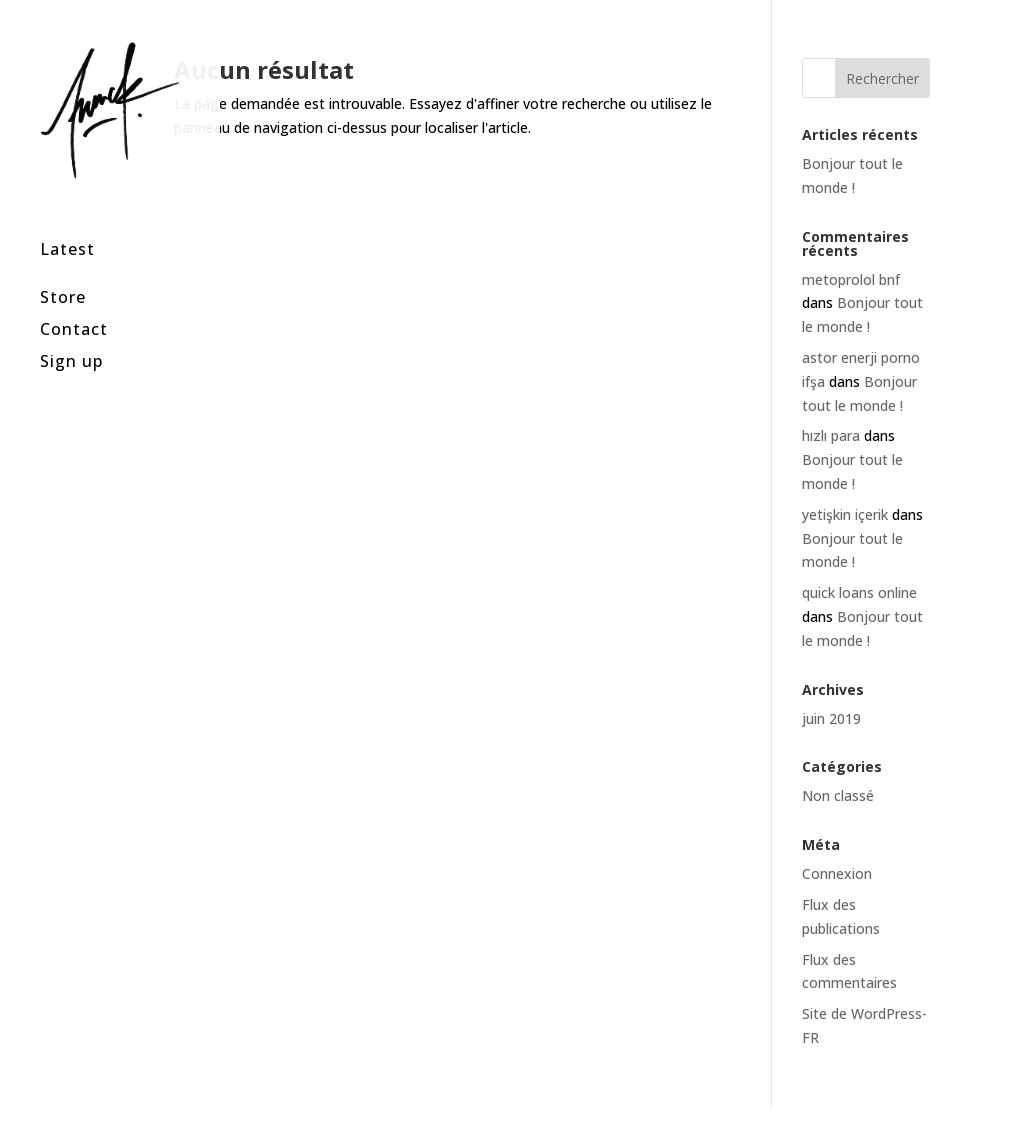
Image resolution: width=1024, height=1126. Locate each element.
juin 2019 (831, 718)
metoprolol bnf (851, 279)
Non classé (838, 795)
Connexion (837, 873)
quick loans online (859, 592)
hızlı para (831, 435)
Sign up (71, 334)
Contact (74, 302)
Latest (67, 223)
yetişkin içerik (845, 514)
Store (63, 270)
